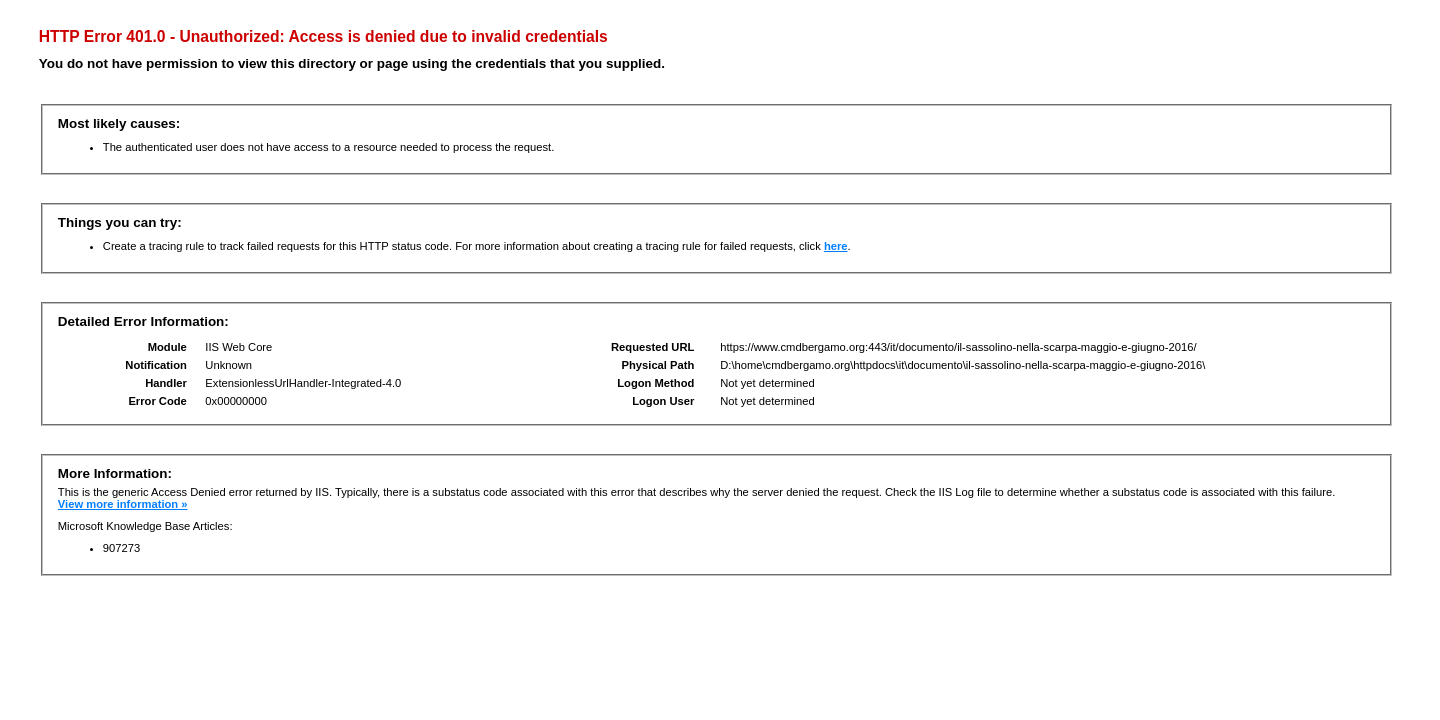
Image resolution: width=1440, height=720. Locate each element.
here (836, 246)
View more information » (123, 504)
